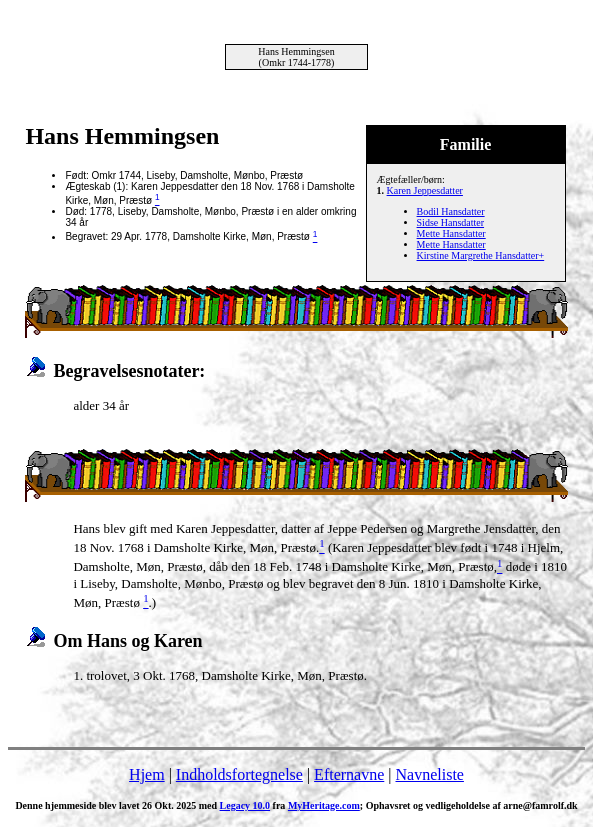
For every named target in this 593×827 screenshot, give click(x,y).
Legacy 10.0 (245, 805)
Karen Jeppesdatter (425, 190)
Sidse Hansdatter (451, 222)
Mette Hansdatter (451, 233)
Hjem (147, 774)
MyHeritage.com (324, 805)
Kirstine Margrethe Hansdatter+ (481, 255)
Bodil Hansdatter (451, 211)
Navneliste (430, 774)
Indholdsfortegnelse (239, 774)
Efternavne (349, 774)
